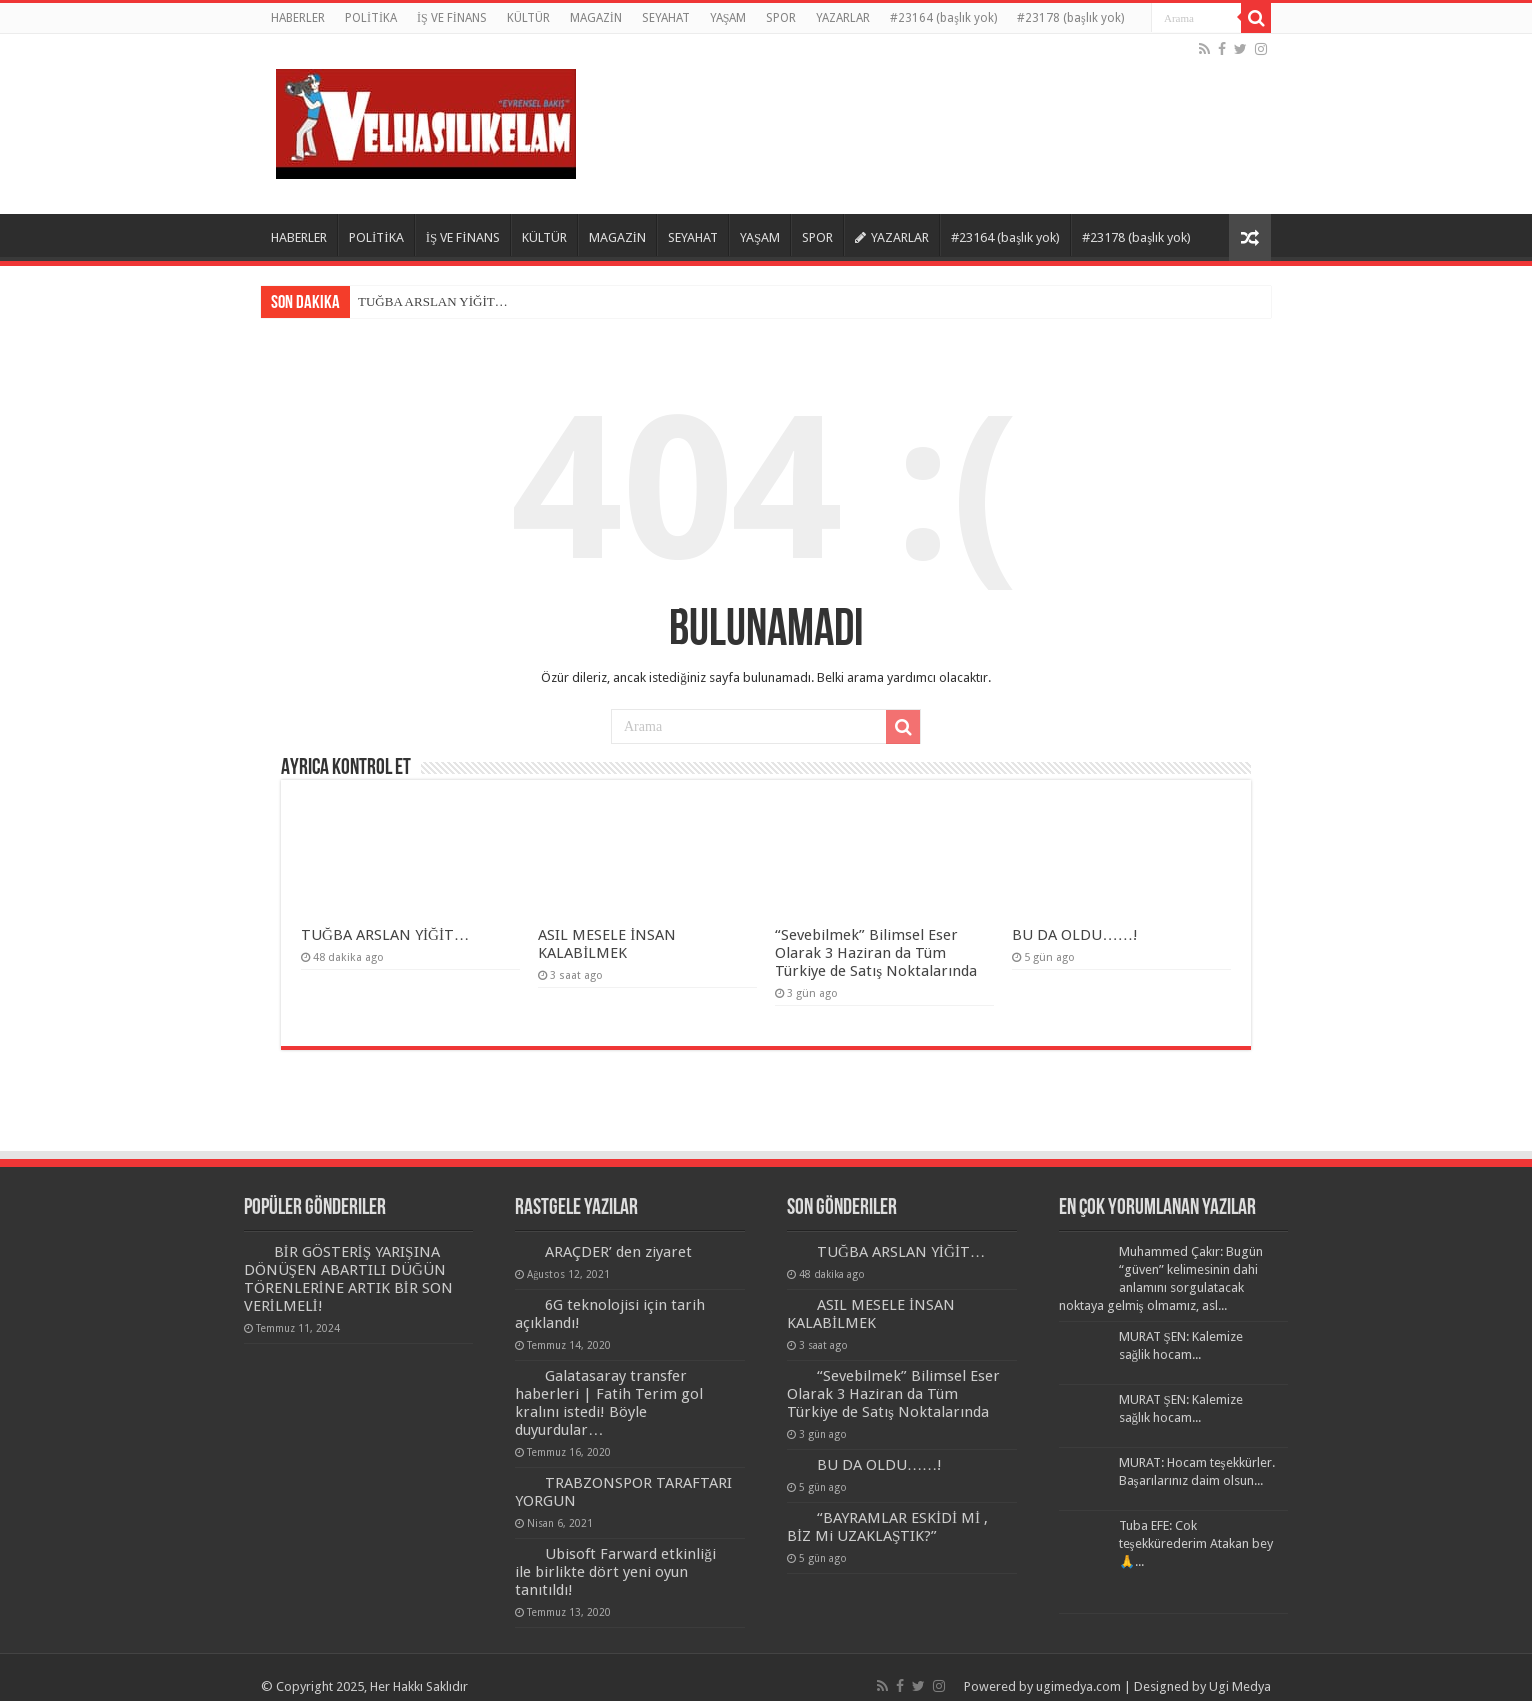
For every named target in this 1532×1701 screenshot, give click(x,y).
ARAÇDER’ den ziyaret (618, 1252)
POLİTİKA (371, 18)
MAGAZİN (596, 18)
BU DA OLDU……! (1074, 935)
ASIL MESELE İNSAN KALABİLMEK (607, 944)
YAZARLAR (843, 18)
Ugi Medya (1240, 1686)
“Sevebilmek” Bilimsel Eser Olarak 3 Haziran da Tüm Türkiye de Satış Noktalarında (876, 953)
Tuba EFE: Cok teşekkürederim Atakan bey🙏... (1196, 1543)
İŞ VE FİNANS (452, 18)
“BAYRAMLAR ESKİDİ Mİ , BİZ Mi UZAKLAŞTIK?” (887, 1527)
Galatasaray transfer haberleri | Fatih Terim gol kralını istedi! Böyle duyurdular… (609, 1403)
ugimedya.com (1078, 1686)
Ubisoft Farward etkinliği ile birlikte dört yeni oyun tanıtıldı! (615, 1572)
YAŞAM (728, 18)
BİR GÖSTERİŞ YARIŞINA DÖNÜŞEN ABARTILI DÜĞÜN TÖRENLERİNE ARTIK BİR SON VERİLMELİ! (348, 1279)
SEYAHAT (666, 18)
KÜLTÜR (528, 18)
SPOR (781, 18)
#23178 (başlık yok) (1070, 18)
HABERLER (298, 18)
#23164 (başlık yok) (943, 18)
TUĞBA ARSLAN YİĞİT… (433, 301)
